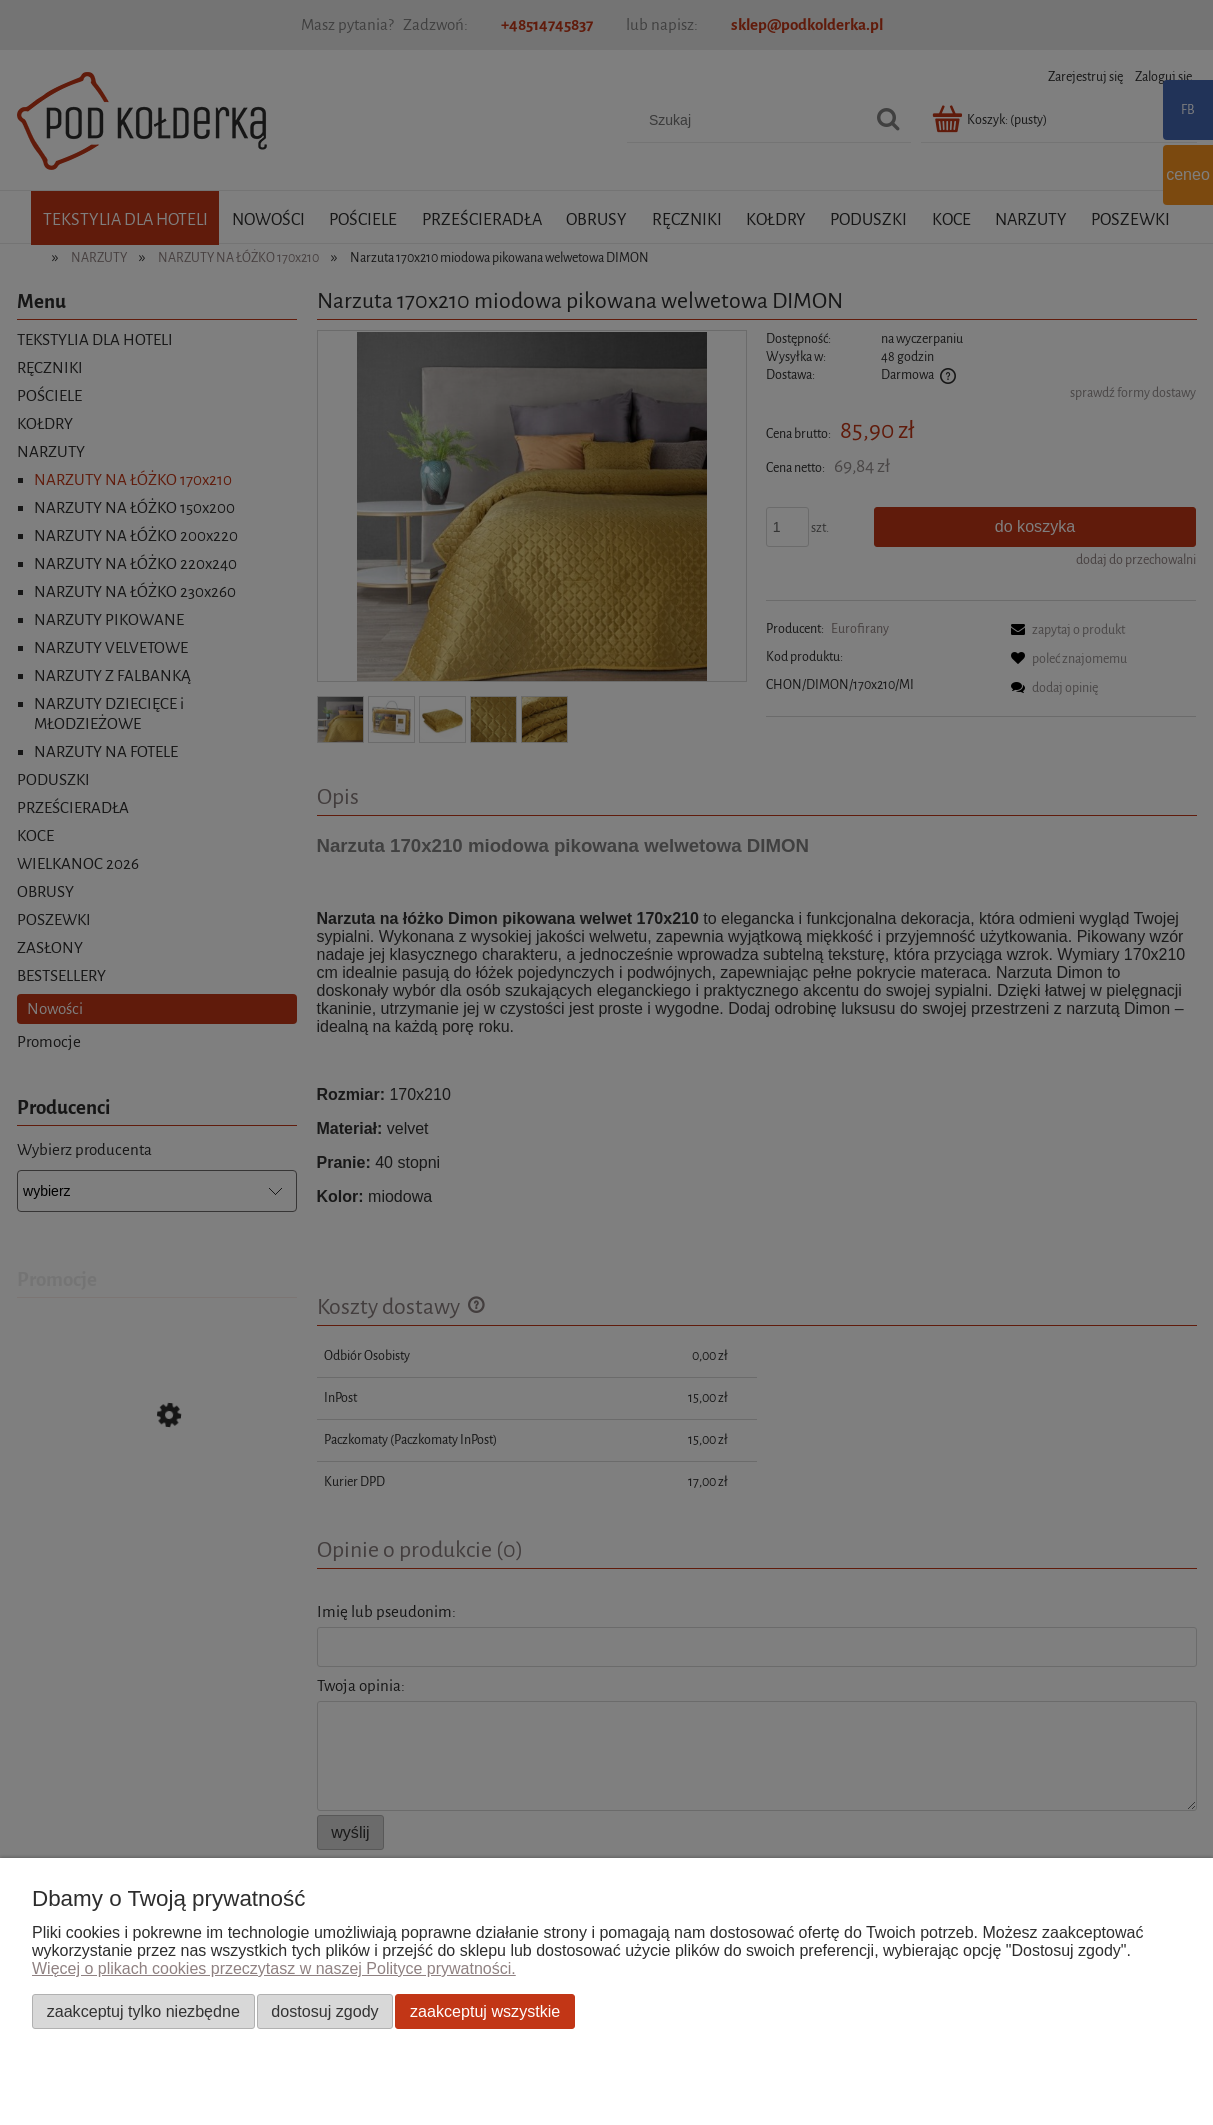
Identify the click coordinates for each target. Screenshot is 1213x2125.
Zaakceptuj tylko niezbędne (143, 2011)
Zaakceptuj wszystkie (485, 2011)
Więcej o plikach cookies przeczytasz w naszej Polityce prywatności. (274, 1968)
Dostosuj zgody (324, 2011)
